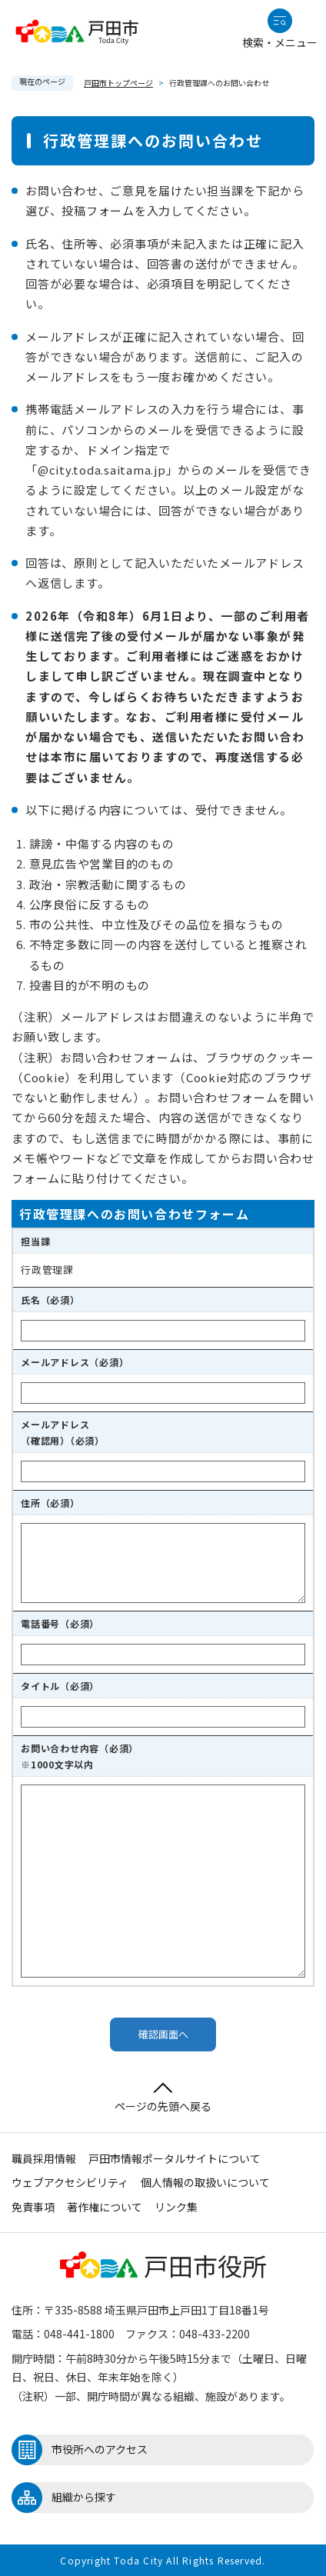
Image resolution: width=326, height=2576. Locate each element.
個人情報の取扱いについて (205, 2182)
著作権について (104, 2206)
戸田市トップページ (118, 82)
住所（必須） (50, 1502)
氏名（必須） (50, 1299)
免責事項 (33, 2206)
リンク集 (176, 2206)
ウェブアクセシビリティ (70, 2182)
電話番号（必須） (60, 1623)
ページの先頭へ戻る (163, 2098)
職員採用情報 (44, 2158)
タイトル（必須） (60, 1685)
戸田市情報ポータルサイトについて (174, 2158)
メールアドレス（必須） (74, 1361)
